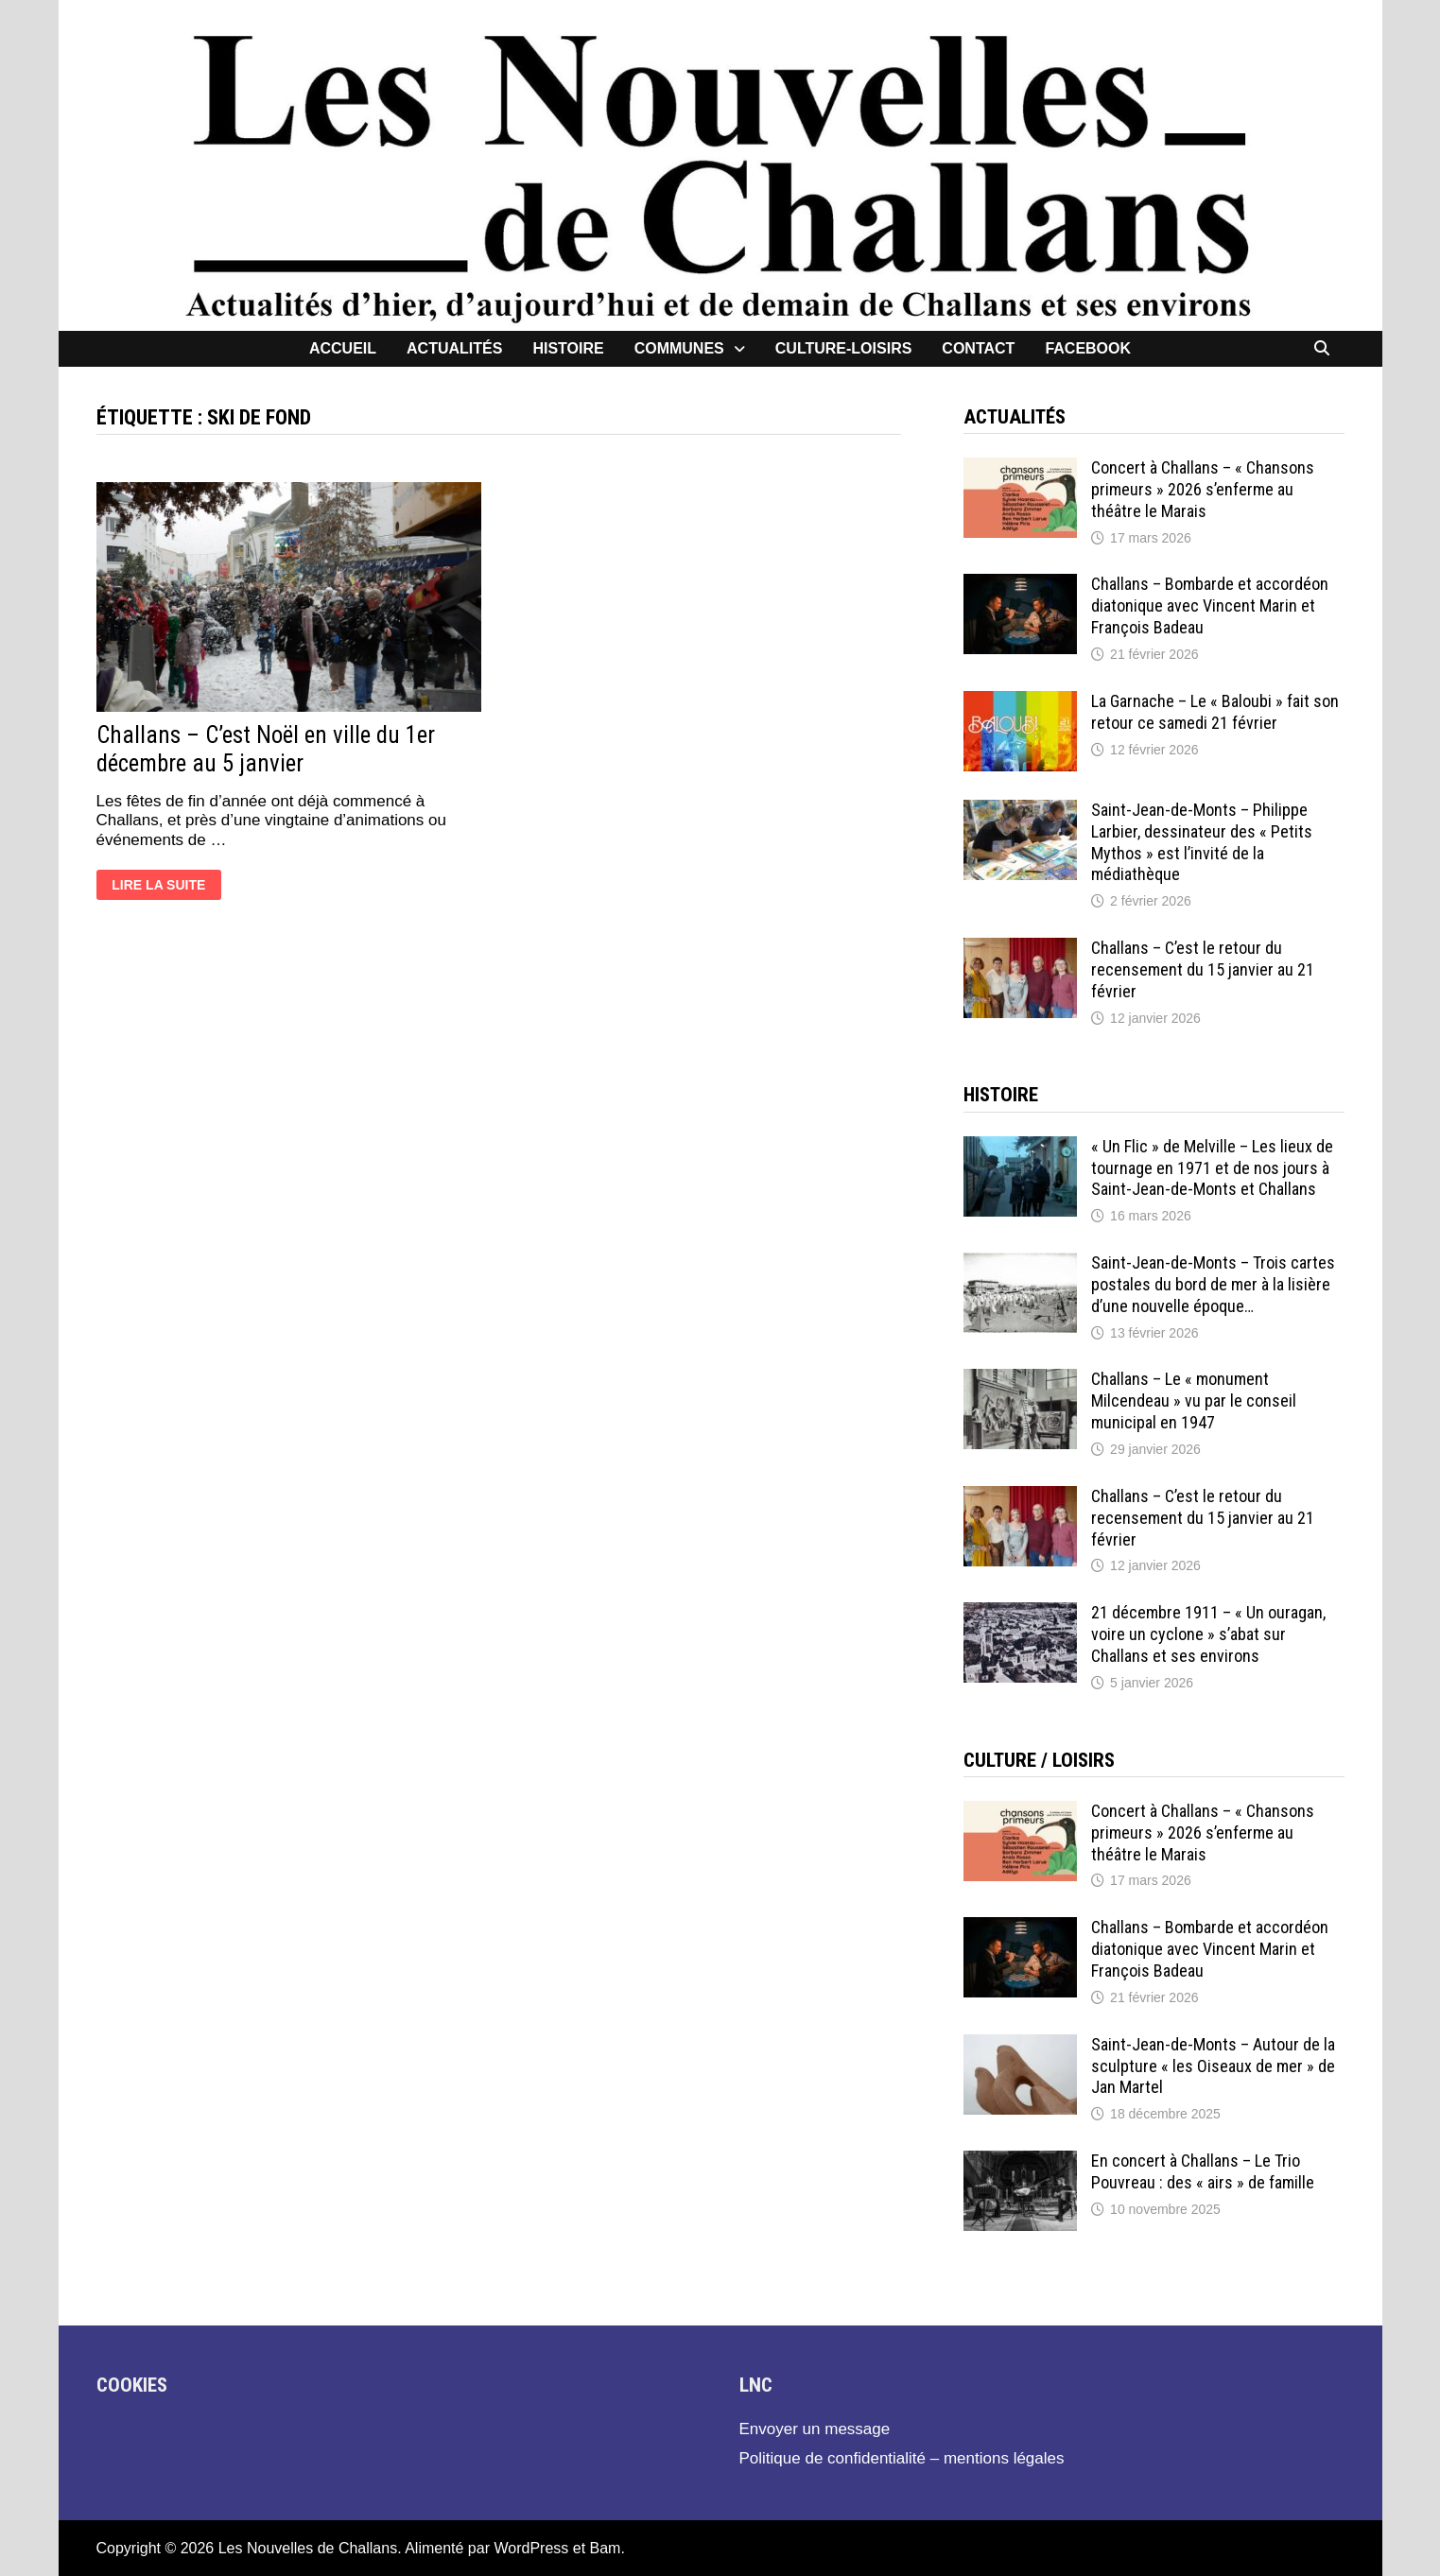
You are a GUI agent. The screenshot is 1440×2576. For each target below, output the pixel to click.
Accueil (342, 348)
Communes (679, 348)
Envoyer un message (815, 2429)
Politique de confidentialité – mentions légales (902, 2458)
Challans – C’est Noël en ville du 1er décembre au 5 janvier (265, 749)
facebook (1088, 348)
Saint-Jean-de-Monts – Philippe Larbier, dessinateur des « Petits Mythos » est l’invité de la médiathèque (1201, 842)
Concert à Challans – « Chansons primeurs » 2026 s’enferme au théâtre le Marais (1202, 489)
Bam (605, 2548)
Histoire (567, 348)
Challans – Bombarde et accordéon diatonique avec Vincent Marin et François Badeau (1209, 605)
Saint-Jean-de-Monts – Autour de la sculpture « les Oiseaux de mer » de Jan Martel (1213, 2066)
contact (978, 348)
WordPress (531, 2548)
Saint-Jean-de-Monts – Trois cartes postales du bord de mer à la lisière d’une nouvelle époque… (1213, 1284)
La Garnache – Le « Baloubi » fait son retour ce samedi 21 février (1215, 712)
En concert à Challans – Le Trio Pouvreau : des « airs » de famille (1202, 2171)
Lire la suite (158, 886)
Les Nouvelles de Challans (307, 2548)
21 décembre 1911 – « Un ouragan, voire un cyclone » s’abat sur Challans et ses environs (1208, 1634)
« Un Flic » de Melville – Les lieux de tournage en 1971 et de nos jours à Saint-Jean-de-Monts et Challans (1212, 1168)
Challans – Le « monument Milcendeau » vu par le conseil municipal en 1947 (1193, 1400)
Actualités (454, 348)
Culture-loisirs (843, 348)
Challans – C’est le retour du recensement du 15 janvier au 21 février (1202, 969)
